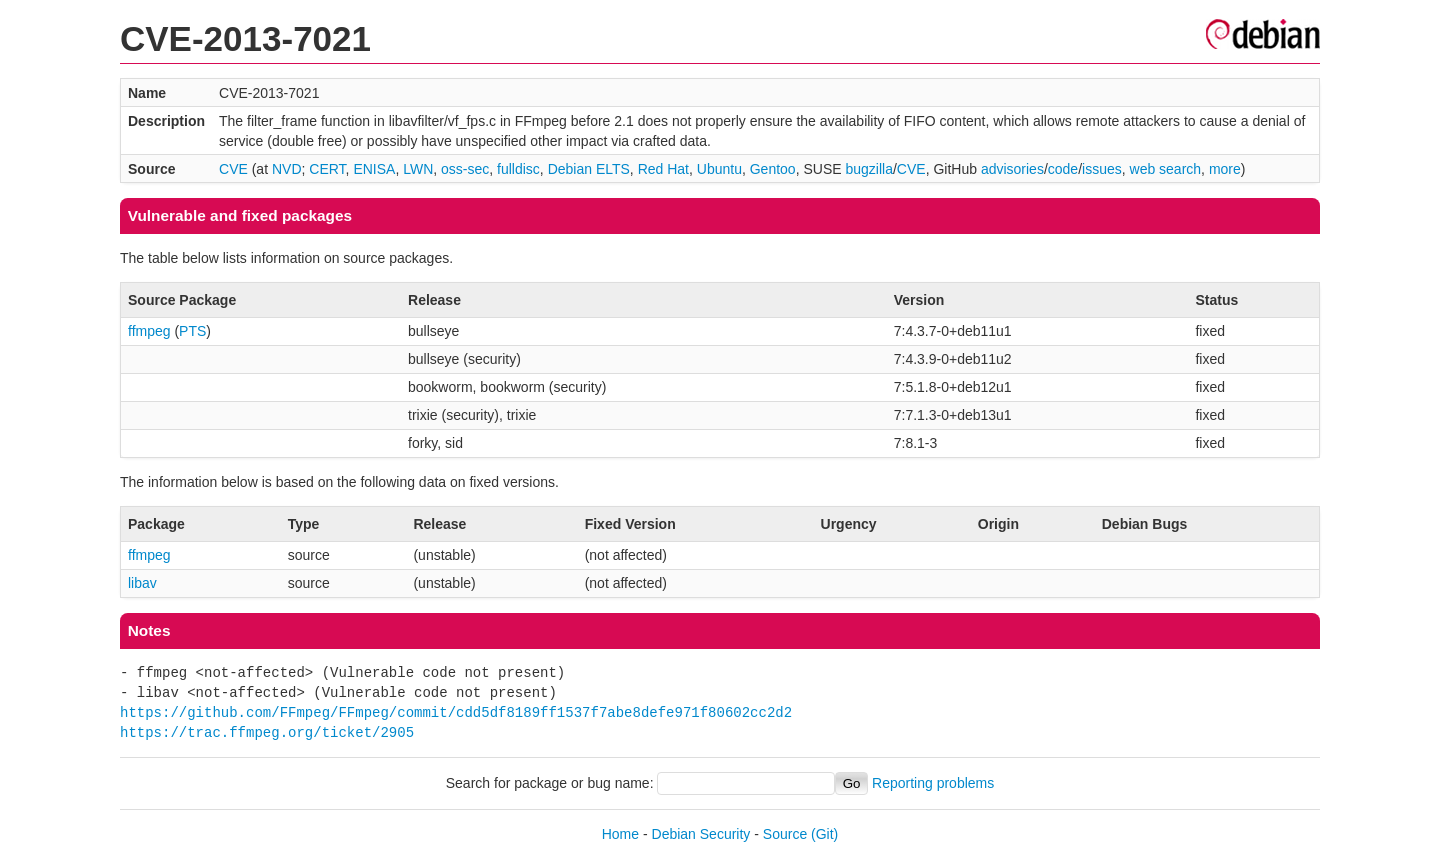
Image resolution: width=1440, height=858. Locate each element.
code (1063, 169)
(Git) (824, 834)
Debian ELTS (589, 169)
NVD (287, 169)
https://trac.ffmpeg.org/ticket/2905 (267, 732)
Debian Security (701, 834)
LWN (418, 169)
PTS (192, 331)
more (1225, 169)
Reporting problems (933, 783)
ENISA (374, 169)
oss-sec (465, 169)
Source (785, 834)
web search (1166, 169)
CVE (233, 169)
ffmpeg (149, 331)
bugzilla (868, 169)
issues (1102, 169)
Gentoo (773, 169)
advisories (1012, 169)
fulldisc (518, 169)
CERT (327, 169)
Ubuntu (719, 169)
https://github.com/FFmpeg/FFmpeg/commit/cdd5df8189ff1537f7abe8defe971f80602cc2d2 (456, 712)
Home (620, 834)
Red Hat (663, 169)
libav (142, 583)
